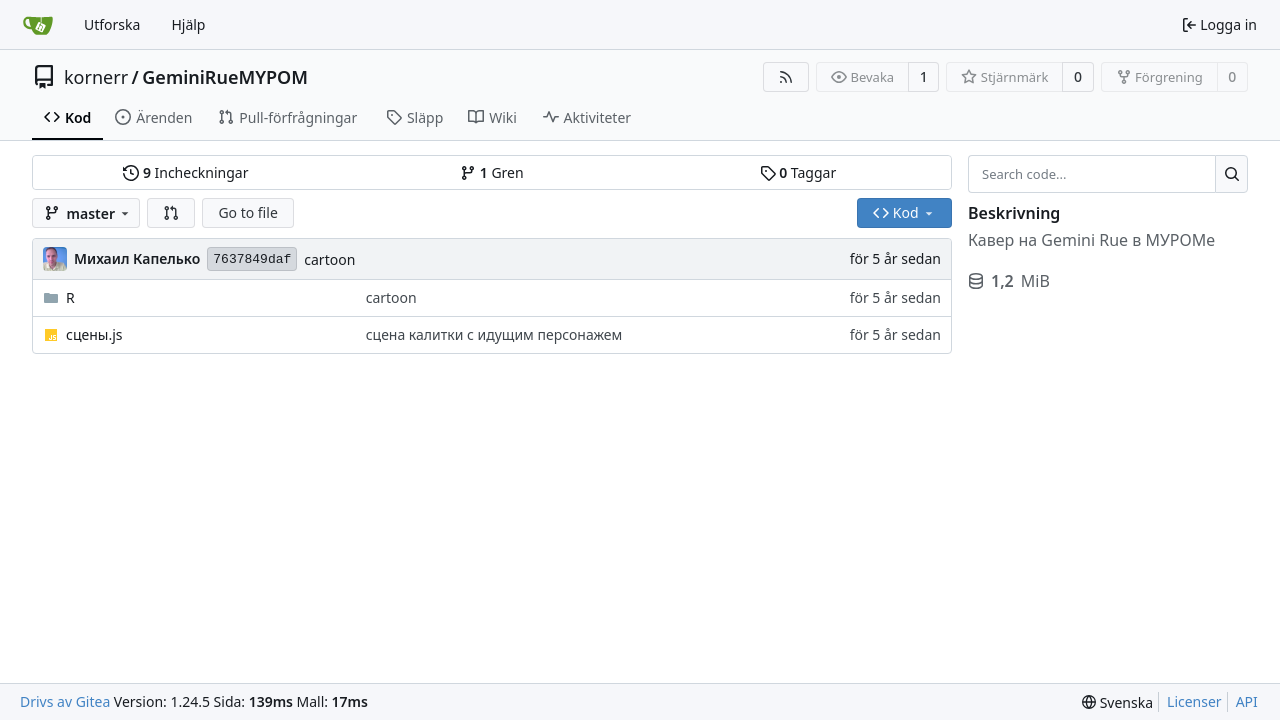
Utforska (112, 24)
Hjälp (188, 24)
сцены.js (94, 334)
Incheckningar (185, 172)
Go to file (247, 212)
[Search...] (1231, 174)
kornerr (96, 77)
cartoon (329, 259)
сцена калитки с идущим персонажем (494, 334)
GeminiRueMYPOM (225, 77)
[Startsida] (38, 25)
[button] (171, 213)
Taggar (798, 172)
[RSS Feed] (786, 77)
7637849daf (252, 259)
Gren (491, 172)
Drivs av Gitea (65, 701)
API (1247, 701)
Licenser (1194, 701)
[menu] (1117, 702)
